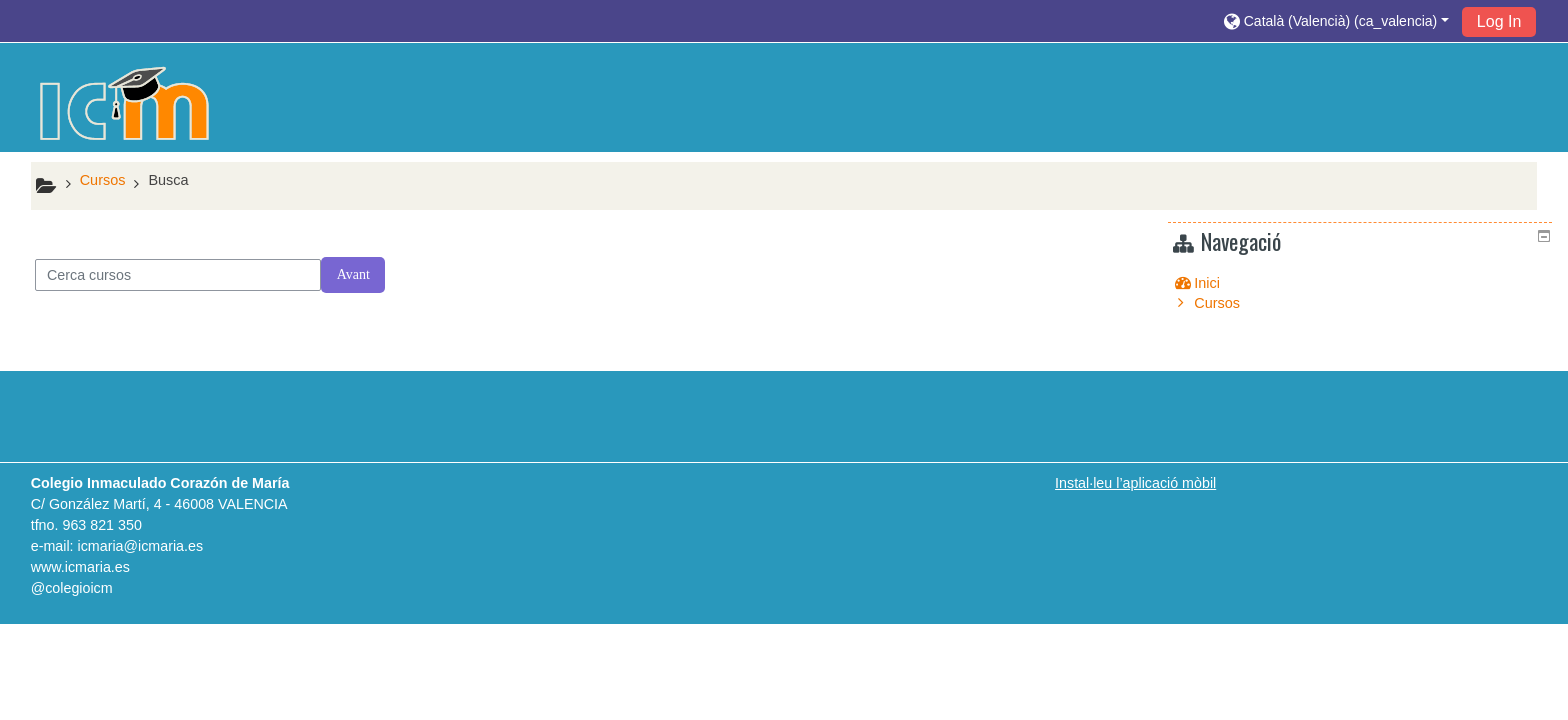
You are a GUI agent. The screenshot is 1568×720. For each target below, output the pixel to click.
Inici (1222, 283)
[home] (125, 104)
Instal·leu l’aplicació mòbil (1135, 483)
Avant (353, 274)
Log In (1499, 21)
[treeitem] (1362, 282)
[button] (1336, 20)
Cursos (1232, 303)
